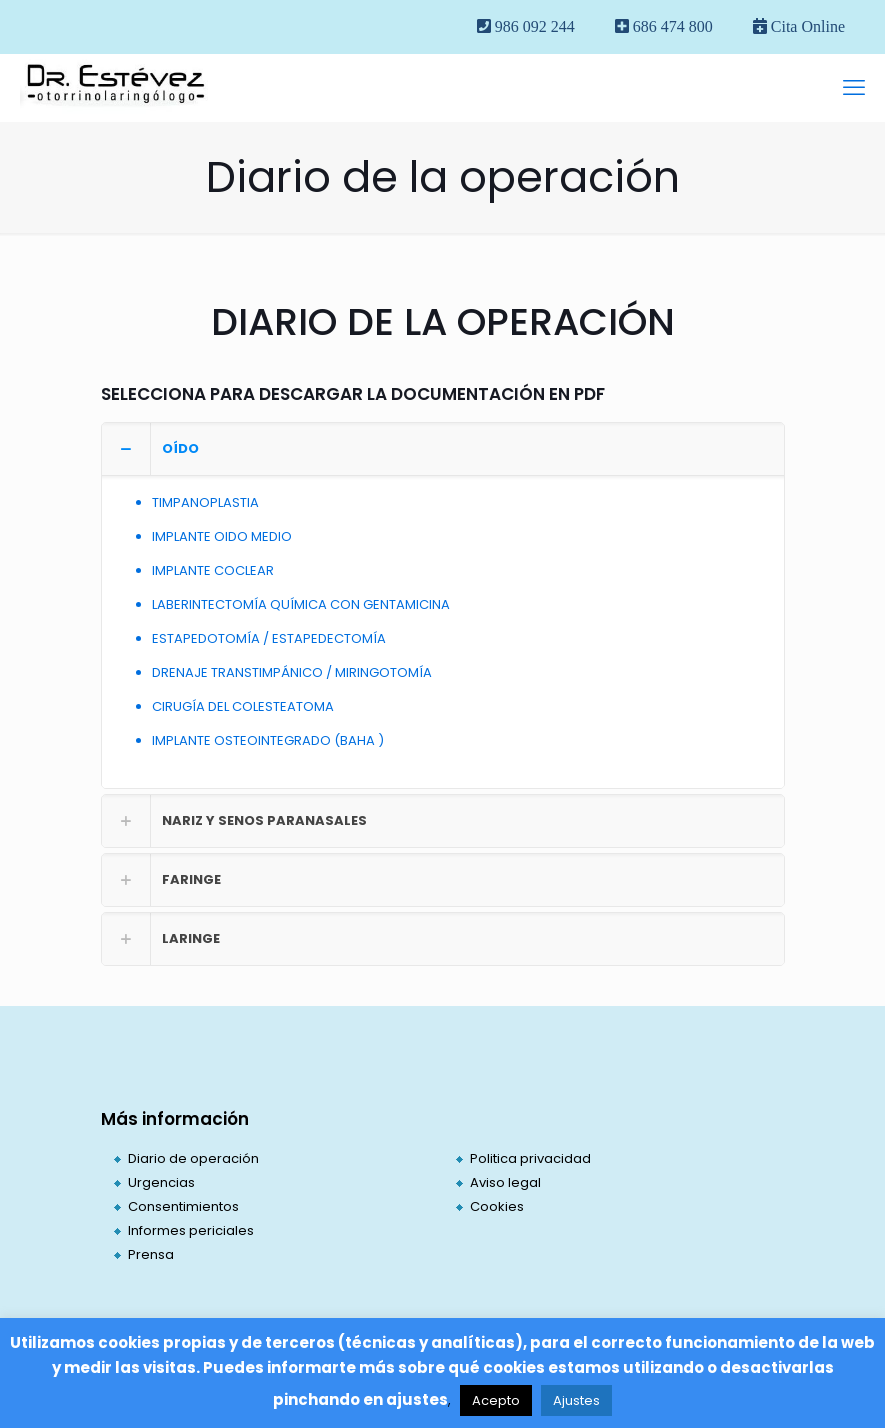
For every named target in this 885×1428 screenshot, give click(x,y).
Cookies (497, 1206)
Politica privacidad (530, 1158)
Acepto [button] (496, 1400)
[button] (443, 605)
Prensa (151, 1254)
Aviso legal (505, 1182)
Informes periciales (191, 1230)
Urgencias (161, 1182)
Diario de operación (193, 1158)
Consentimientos (183, 1206)
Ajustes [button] (576, 1400)
